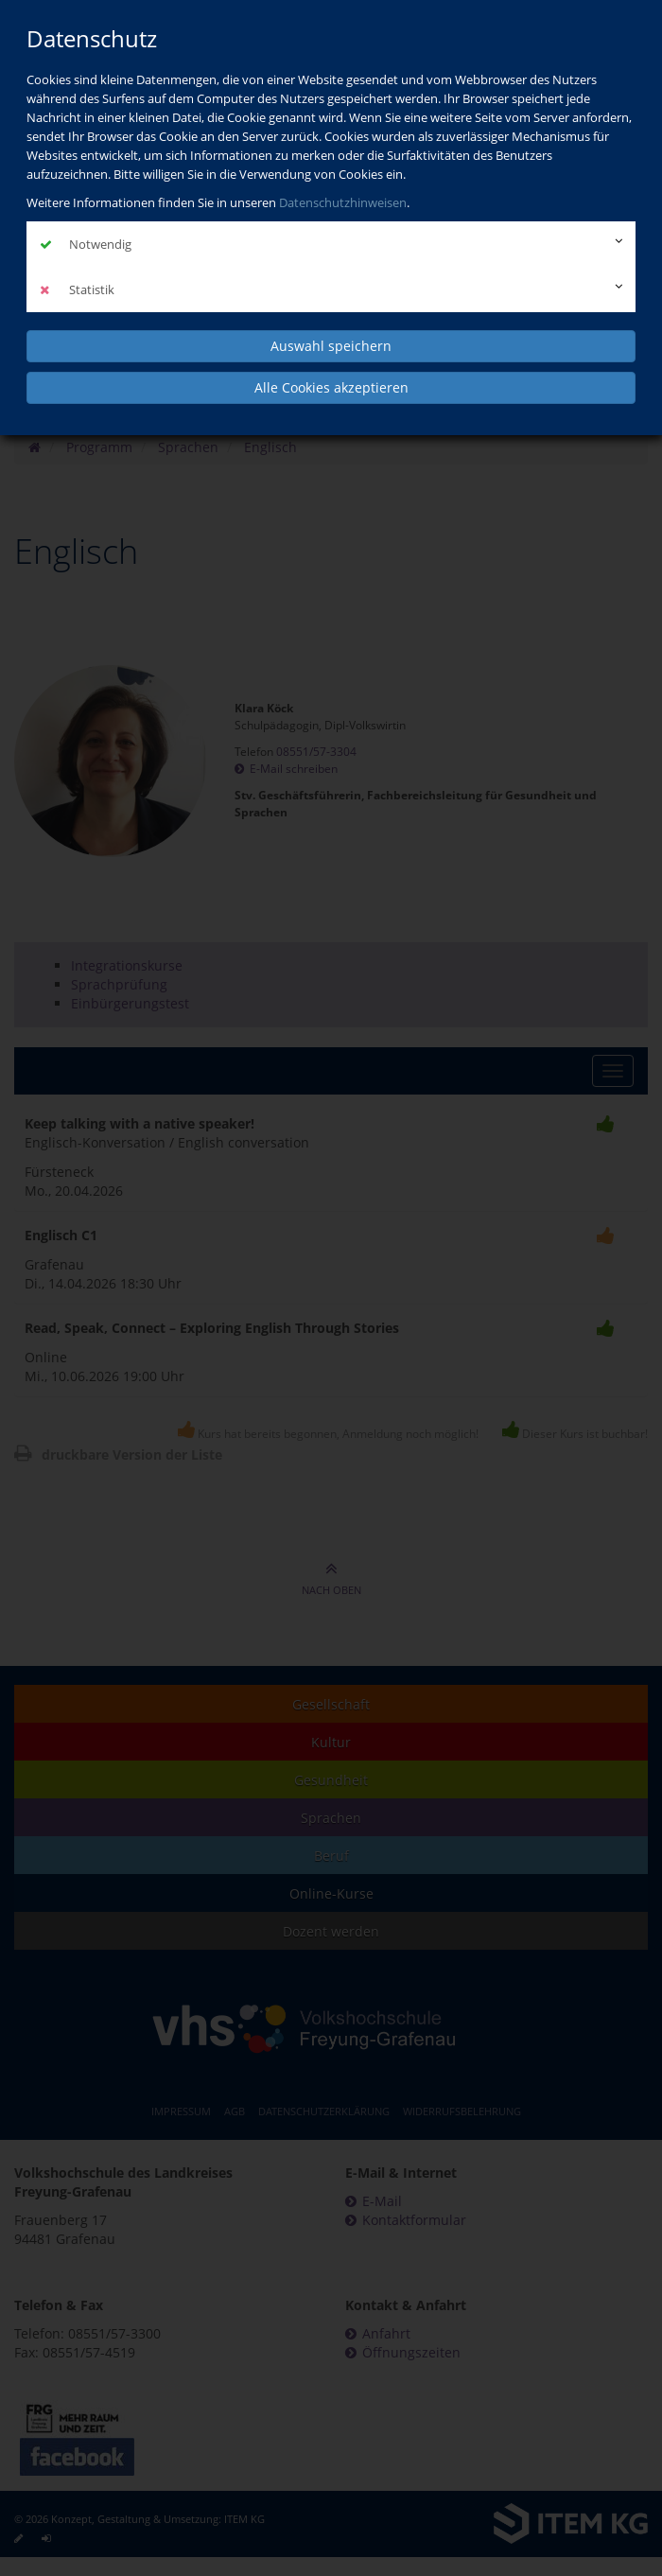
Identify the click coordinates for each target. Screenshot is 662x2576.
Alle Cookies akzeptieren (331, 387)
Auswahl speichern (331, 346)
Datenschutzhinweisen (343, 202)
